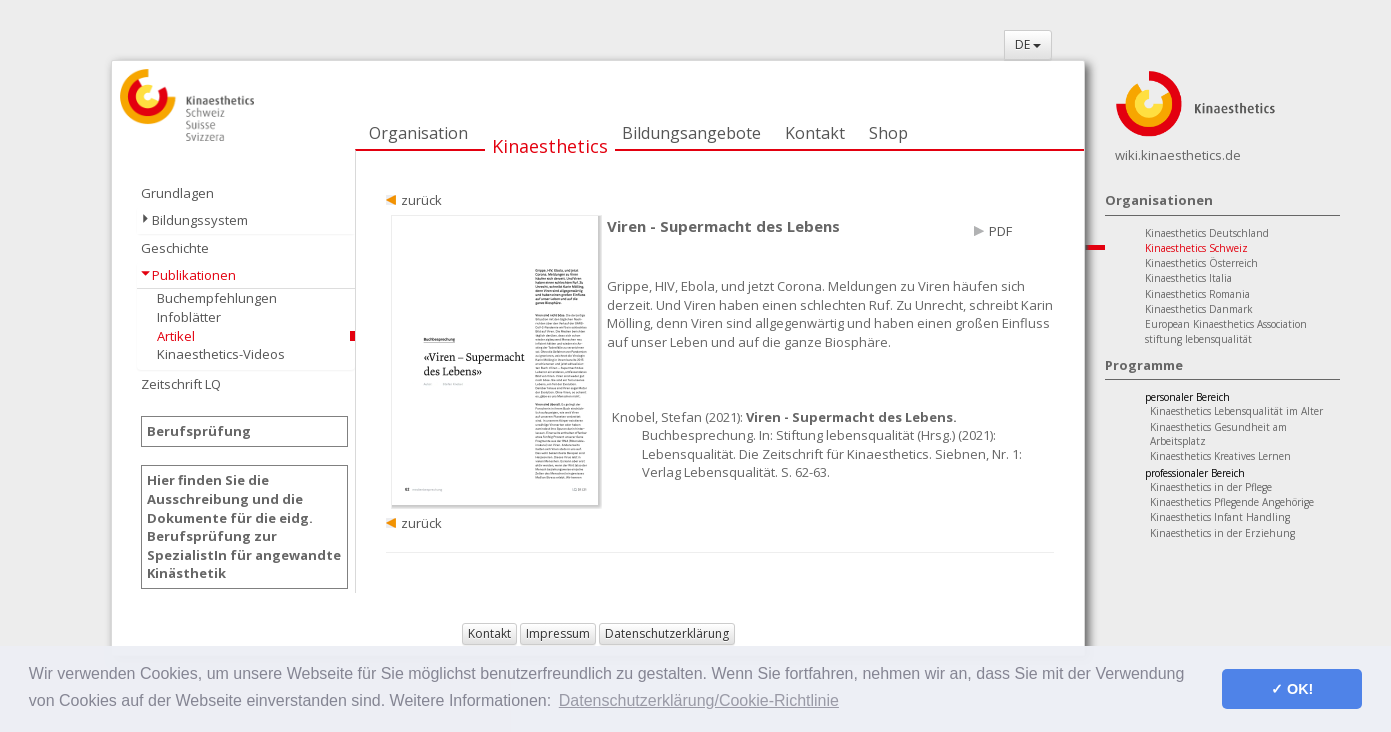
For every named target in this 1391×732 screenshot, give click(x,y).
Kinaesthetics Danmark (1199, 309)
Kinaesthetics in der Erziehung (1222, 533)
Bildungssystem (200, 220)
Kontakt (815, 133)
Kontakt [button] (489, 633)
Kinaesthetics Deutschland (1207, 233)
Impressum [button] (558, 633)
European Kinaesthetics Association (1226, 324)
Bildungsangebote (691, 133)
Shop (888, 133)
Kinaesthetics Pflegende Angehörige (1232, 502)
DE (1028, 44)
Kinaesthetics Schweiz (1196, 248)
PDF (1000, 231)
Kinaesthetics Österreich (1201, 263)
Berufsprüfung (199, 431)
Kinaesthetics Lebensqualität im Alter (1236, 411)
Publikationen (194, 275)
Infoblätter (189, 317)
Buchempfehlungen (217, 298)
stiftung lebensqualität (1198, 339)
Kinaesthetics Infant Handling (1220, 517)
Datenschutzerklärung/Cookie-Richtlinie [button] (699, 700)
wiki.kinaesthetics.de (1178, 155)
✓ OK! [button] (1292, 689)
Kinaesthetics (550, 146)
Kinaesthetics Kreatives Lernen (1220, 456)
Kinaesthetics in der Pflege (1211, 487)
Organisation (418, 133)
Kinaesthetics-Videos (221, 354)
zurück (421, 200)
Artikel (176, 336)
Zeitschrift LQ (181, 384)
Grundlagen (177, 193)
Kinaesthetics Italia (1188, 278)
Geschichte (175, 248)
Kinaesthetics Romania (1197, 294)
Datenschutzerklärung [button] (667, 633)
